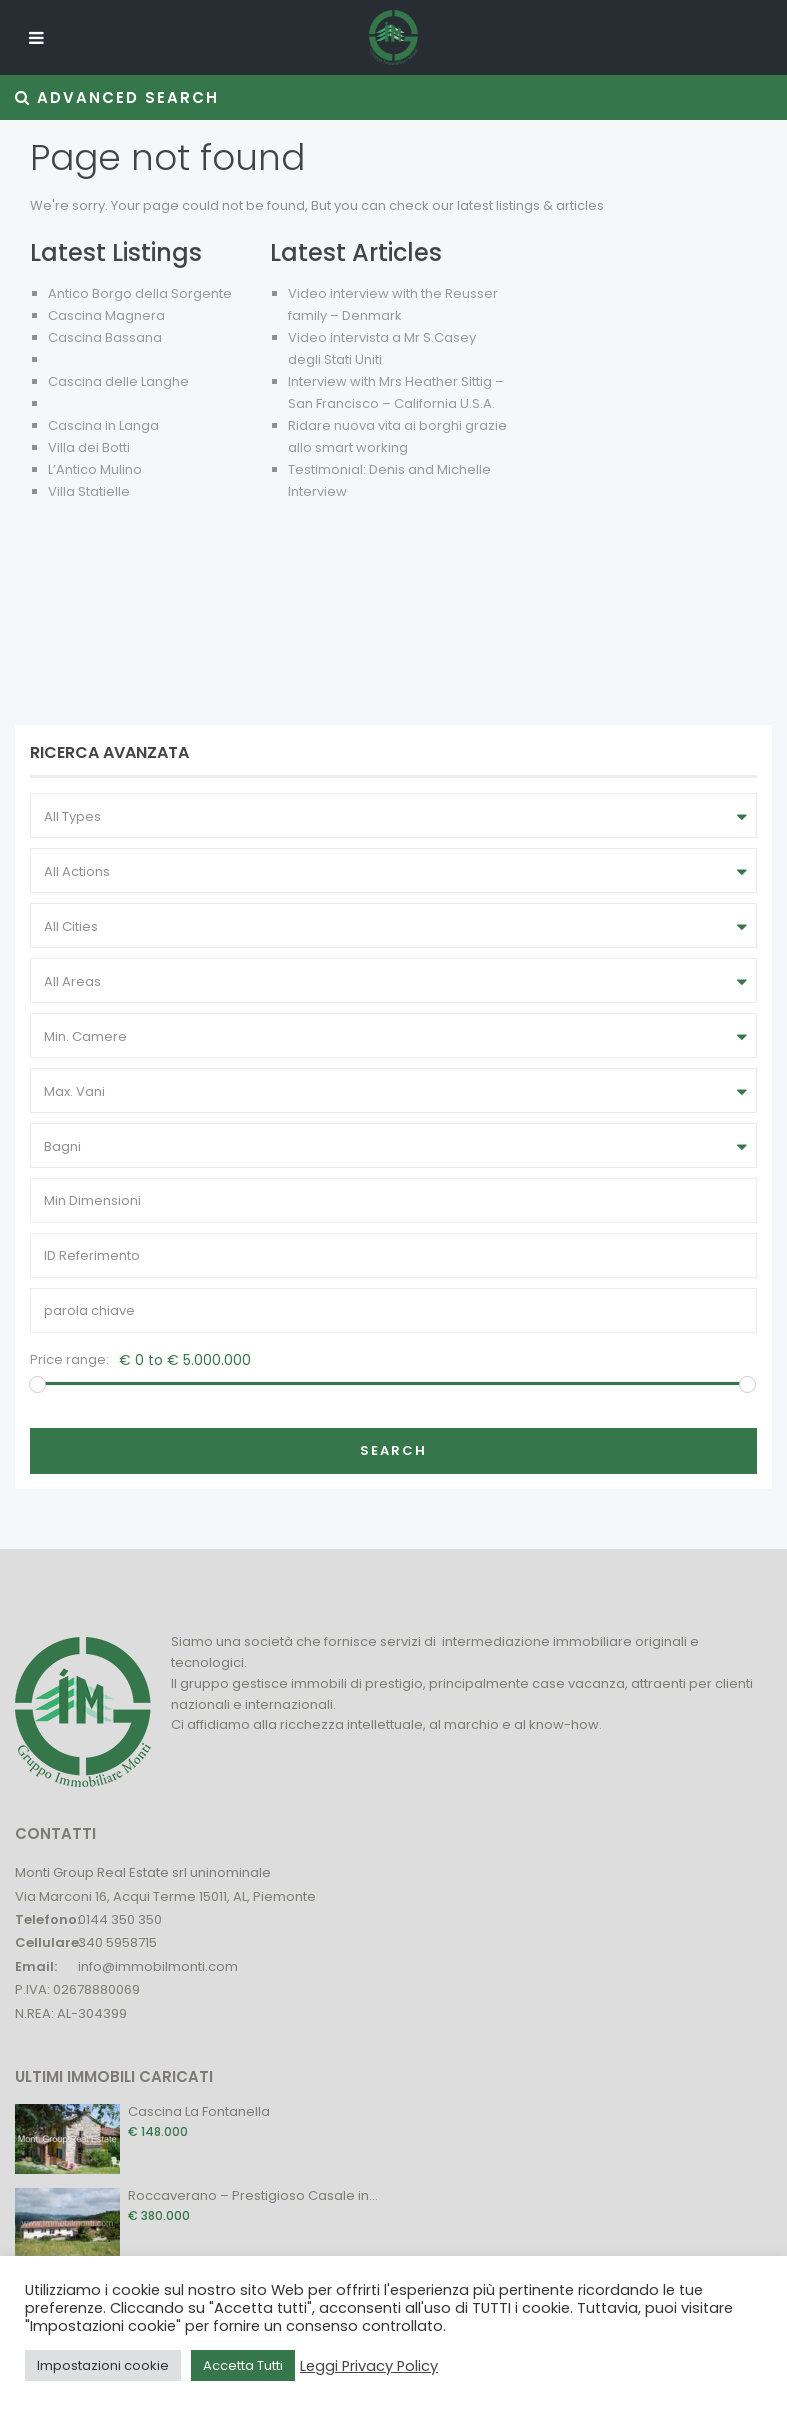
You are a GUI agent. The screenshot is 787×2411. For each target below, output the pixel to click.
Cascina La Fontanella (199, 2111)
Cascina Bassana (105, 337)
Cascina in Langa (103, 425)
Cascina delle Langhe (118, 381)
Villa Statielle (89, 491)
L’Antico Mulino (95, 469)
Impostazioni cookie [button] (103, 2365)
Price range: (69, 1359)
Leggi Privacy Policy (369, 2366)
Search (393, 1450)
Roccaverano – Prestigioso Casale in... (253, 2195)
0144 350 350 (120, 1919)
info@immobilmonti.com (158, 1966)
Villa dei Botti (89, 447)
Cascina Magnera (106, 315)
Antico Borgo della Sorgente (140, 293)
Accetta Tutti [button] (243, 2365)
